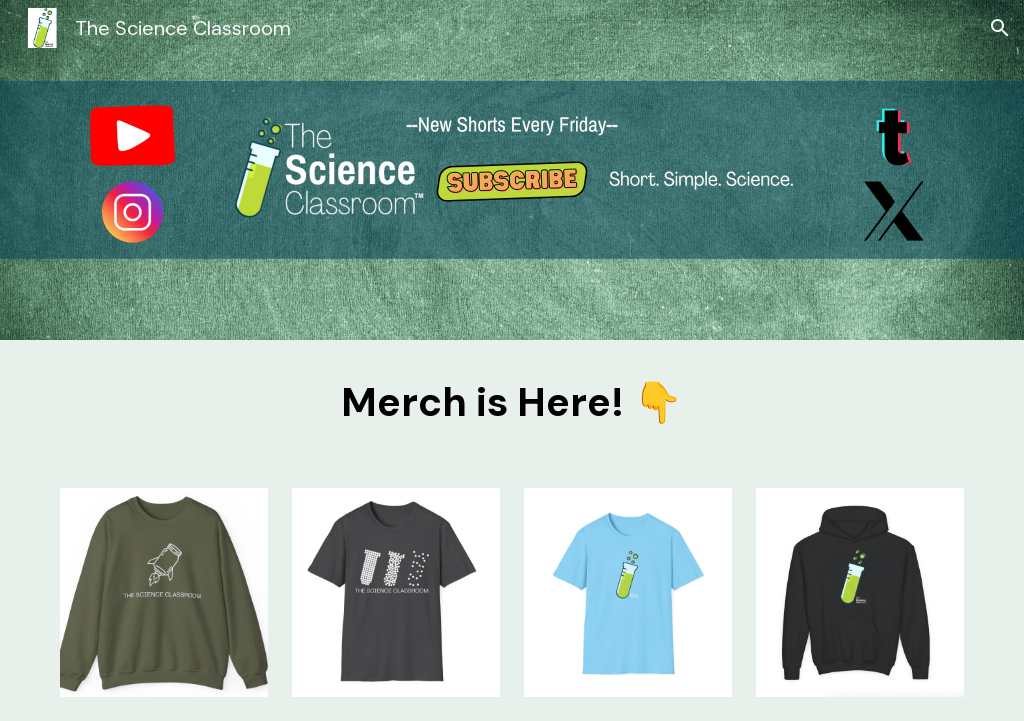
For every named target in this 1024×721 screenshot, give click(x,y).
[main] (512, 402)
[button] (1000, 28)
